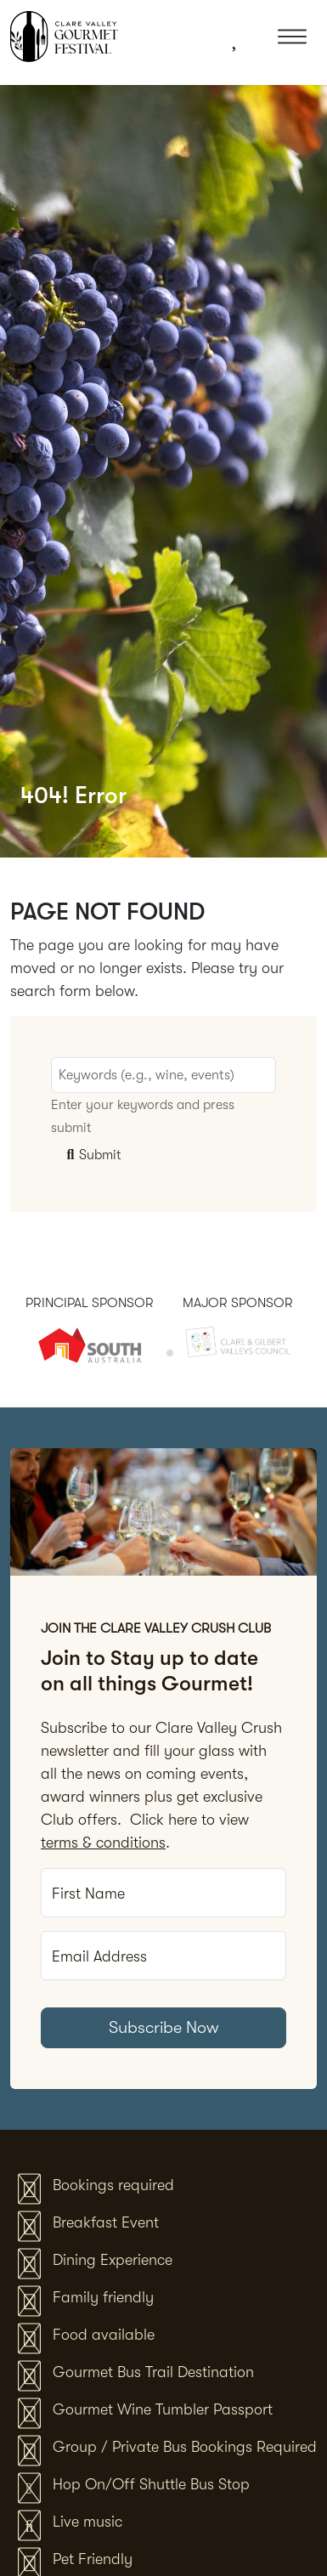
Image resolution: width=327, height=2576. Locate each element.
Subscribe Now (164, 2027)
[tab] (157, 1353)
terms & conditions (103, 1842)
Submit (91, 1155)
